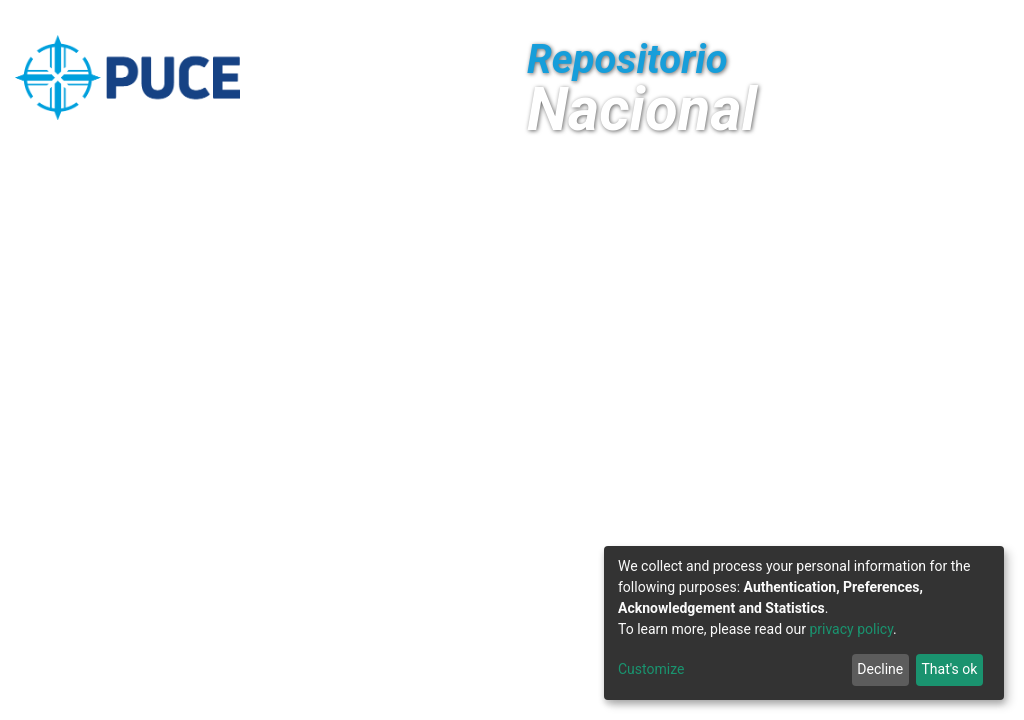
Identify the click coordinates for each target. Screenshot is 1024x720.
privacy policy (851, 629)
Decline (880, 669)
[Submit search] (860, 18)
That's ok (949, 669)
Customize (651, 669)
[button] (830, 18)
